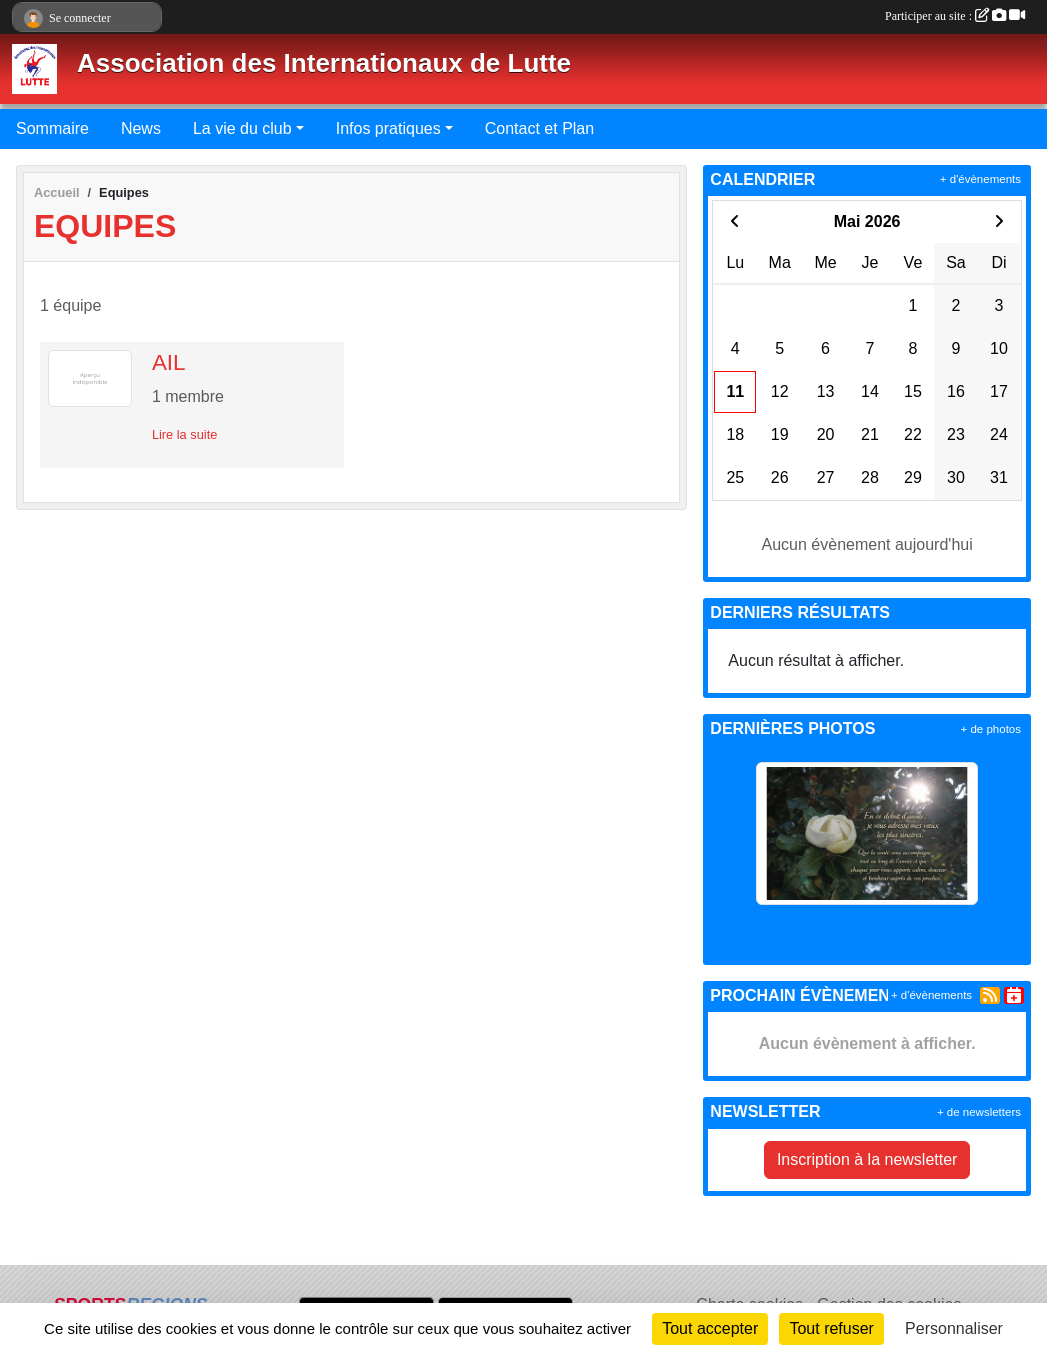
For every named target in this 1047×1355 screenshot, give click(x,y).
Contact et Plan (539, 128)
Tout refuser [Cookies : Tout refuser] (831, 1328)
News (141, 128)
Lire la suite (184, 434)
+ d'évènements (980, 179)
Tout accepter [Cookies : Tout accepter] (710, 1328)
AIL (169, 362)
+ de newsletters (979, 1112)
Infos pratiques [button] (388, 128)
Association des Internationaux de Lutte (324, 63)
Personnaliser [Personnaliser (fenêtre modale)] (954, 1328)
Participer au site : (955, 16)
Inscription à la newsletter (867, 1159)
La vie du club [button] (242, 128)
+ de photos (991, 729)
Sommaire (52, 128)
